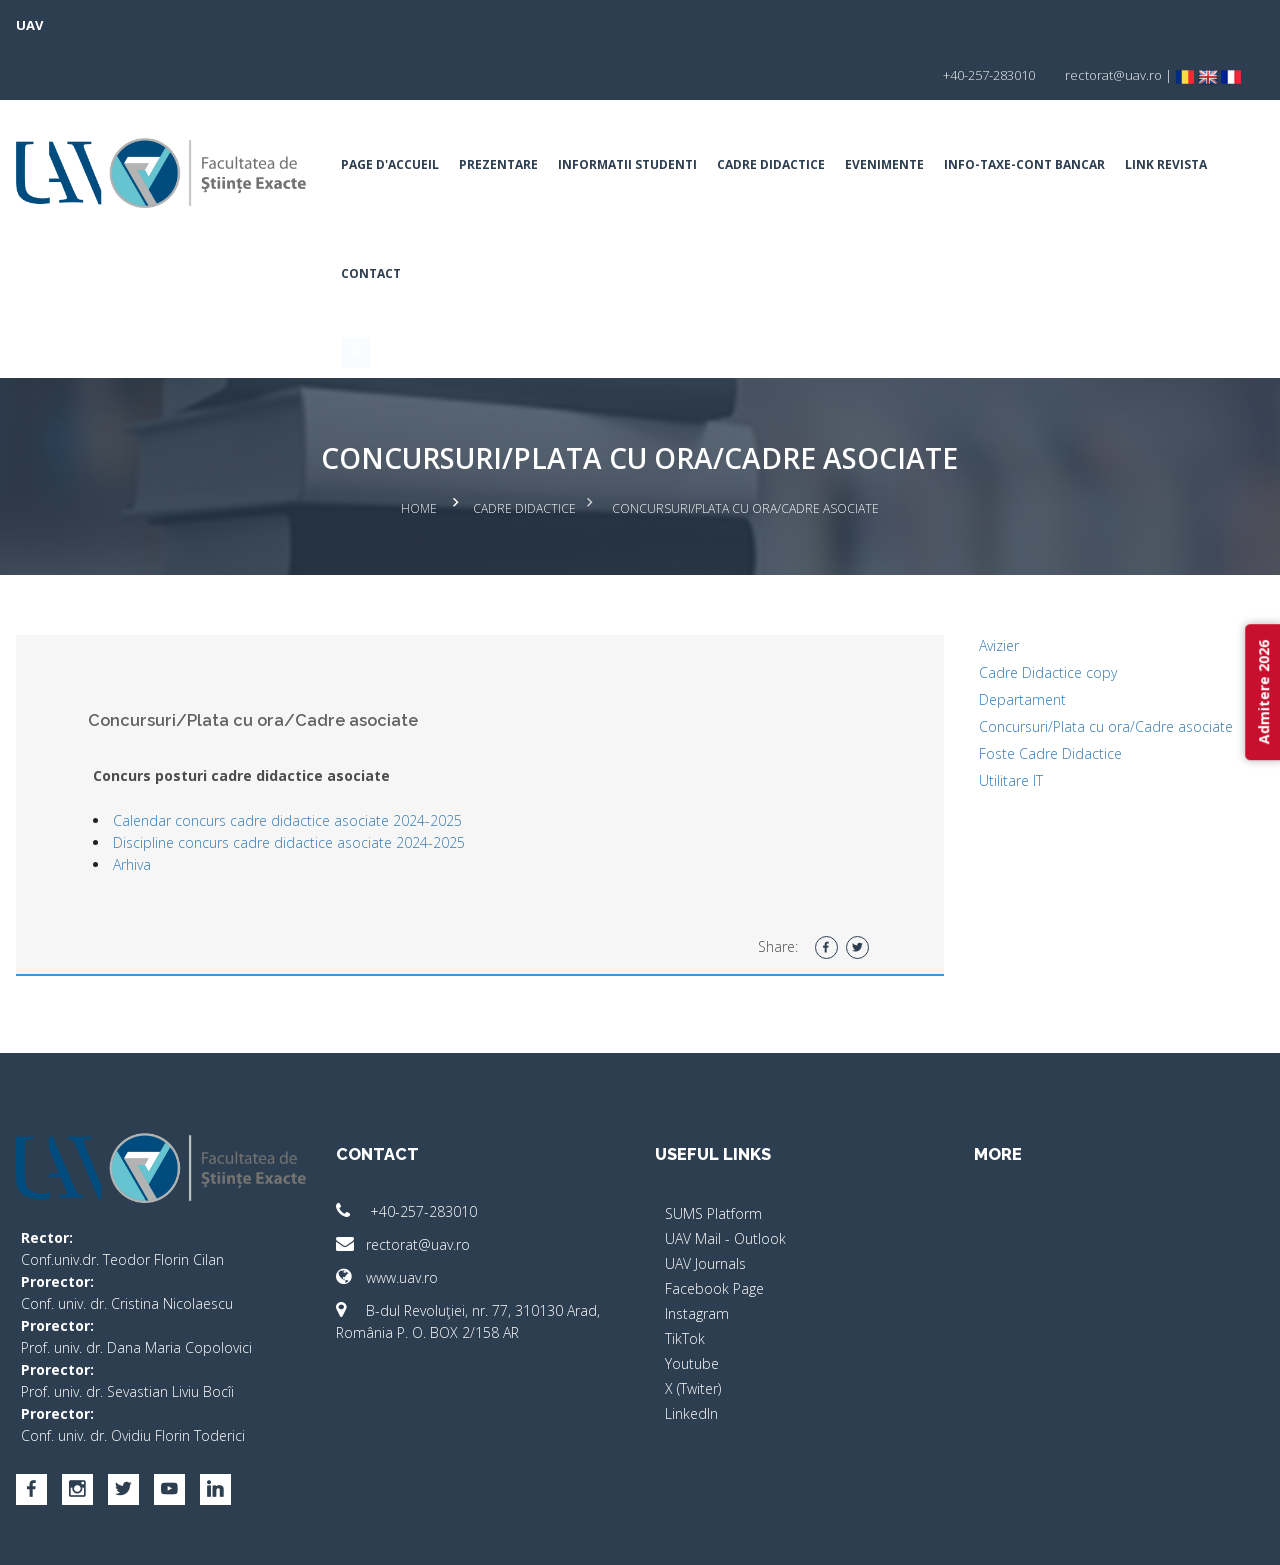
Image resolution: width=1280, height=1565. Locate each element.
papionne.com (1118, 1535)
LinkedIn (691, 1354)
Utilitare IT (992, 721)
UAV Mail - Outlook (725, 1179)
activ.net (1202, 1535)
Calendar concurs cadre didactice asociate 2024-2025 (326, 761)
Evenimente (903, 114)
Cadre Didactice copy (1029, 613)
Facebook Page (714, 1229)
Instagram (697, 1254)
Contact (492, 223)
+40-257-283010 (425, 1152)
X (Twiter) (693, 1329)
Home (419, 454)
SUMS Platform (713, 1154)
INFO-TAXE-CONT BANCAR (1043, 114)
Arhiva (171, 805)
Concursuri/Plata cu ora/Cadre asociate (1087, 667)
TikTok (685, 1279)
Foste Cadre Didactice (1031, 694)
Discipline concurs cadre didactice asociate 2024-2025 (328, 783)
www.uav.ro (406, 1218)
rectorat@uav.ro (422, 1185)
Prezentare (517, 114)
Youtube (692, 1304)
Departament (1003, 640)
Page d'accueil (409, 114)
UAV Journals (705, 1204)
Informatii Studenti (646, 114)
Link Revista (401, 223)
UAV (68, 25)
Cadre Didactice (790, 114)
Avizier (980, 586)
